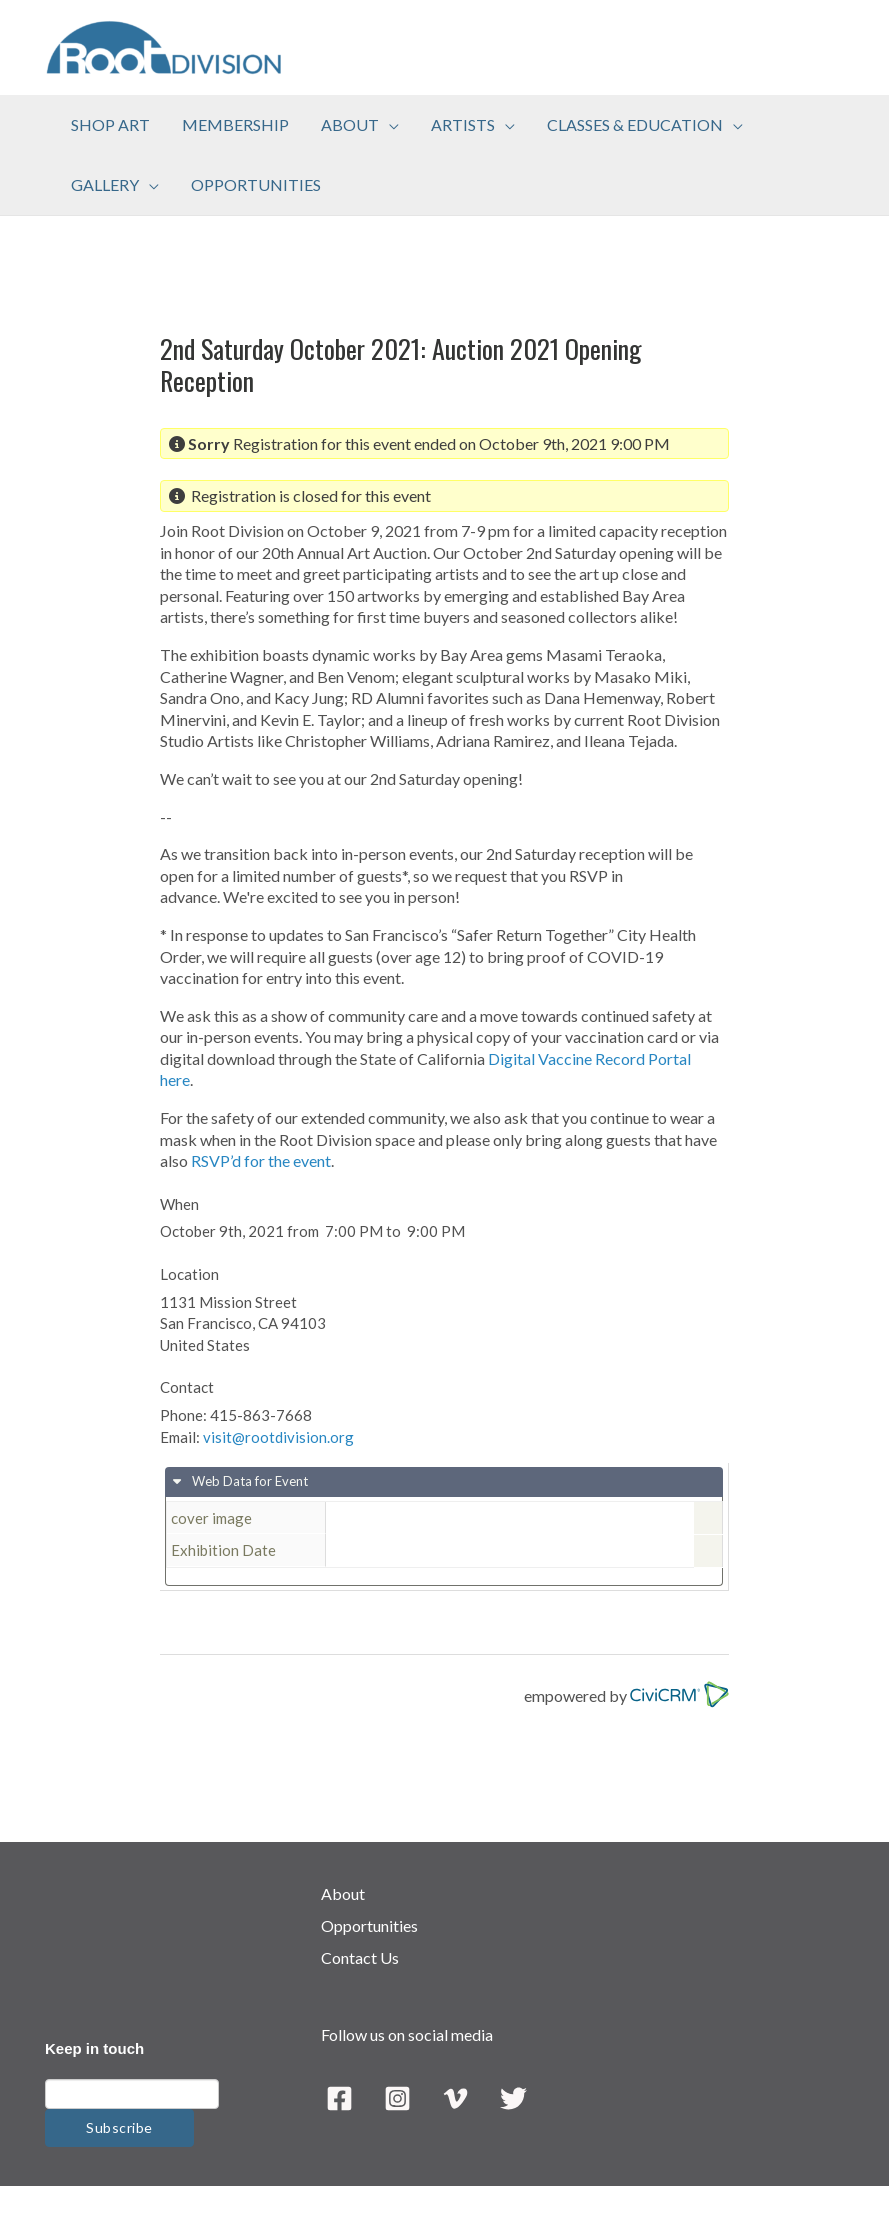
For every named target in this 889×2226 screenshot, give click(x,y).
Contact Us (360, 1957)
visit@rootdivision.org (278, 1437)
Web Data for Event (248, 1481)
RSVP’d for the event (261, 1160)
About (343, 1893)
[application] (389, 125)
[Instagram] (397, 2098)
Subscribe (119, 2127)
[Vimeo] (455, 2098)
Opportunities (369, 1925)
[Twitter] (513, 2098)
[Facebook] (339, 2098)
